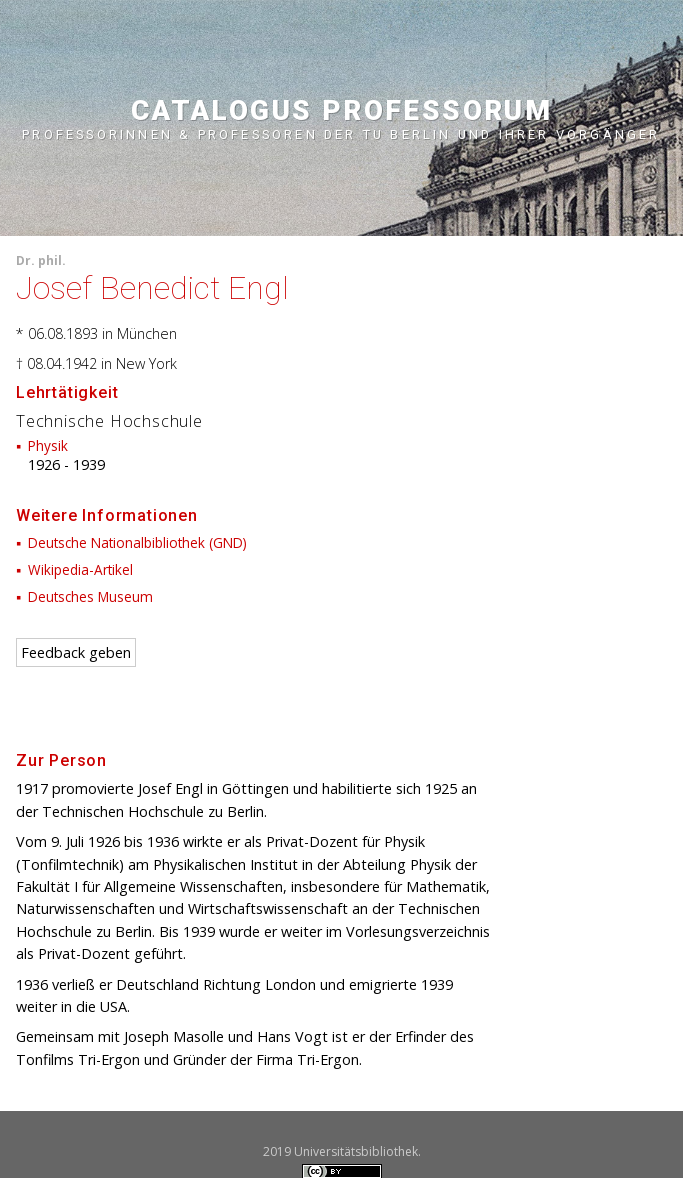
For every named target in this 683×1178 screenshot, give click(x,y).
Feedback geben (76, 652)
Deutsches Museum (90, 596)
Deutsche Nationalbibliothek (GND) (137, 542)
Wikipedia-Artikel (80, 569)
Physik (48, 445)
